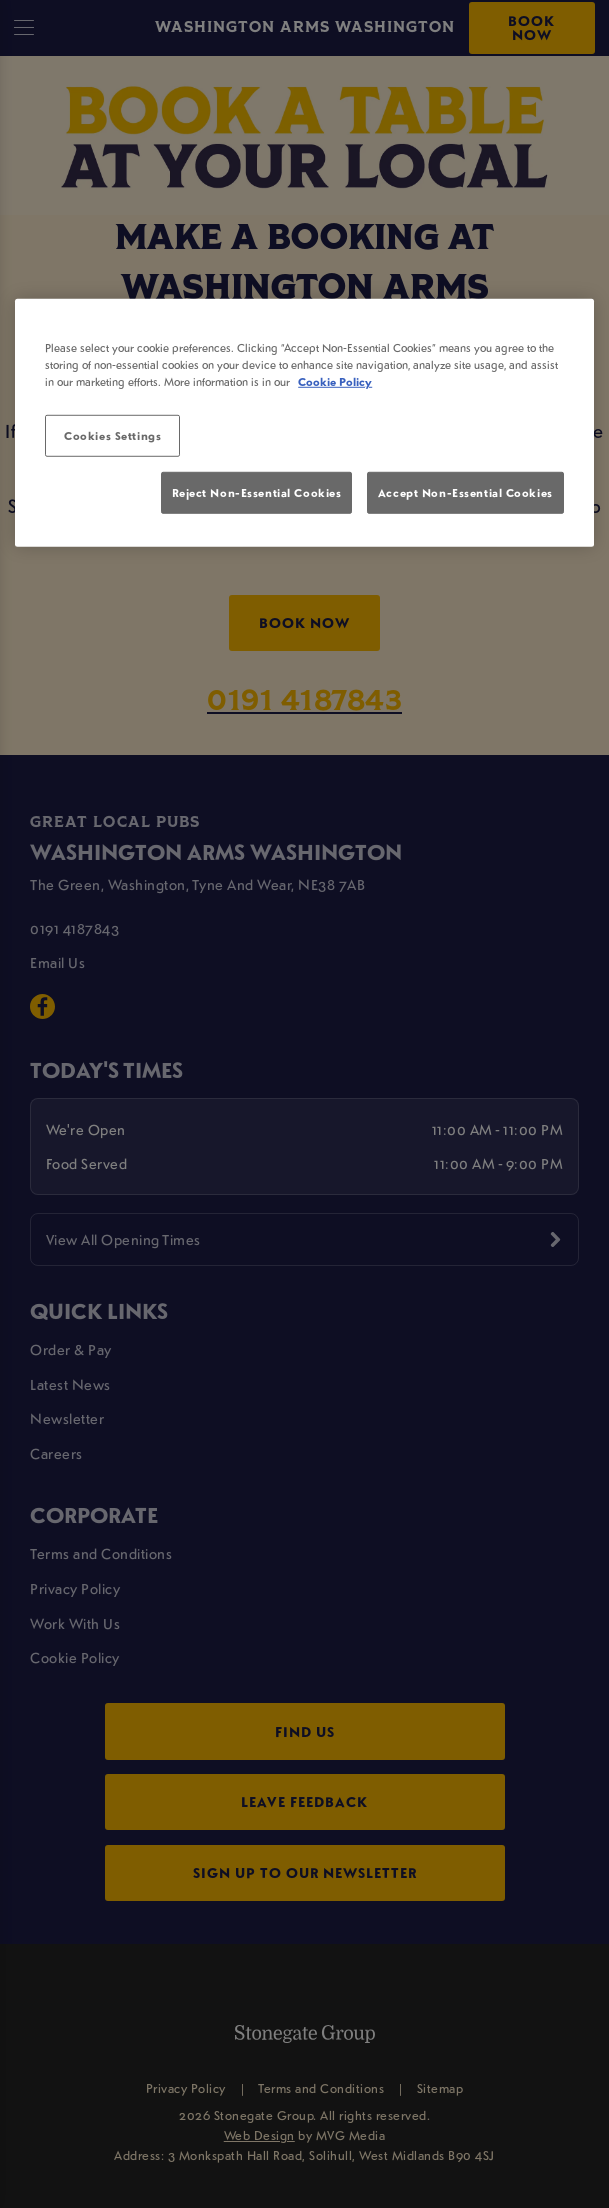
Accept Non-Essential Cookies (465, 491)
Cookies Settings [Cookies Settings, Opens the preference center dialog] (112, 435)
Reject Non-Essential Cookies (257, 491)
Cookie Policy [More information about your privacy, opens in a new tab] (335, 381)
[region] (304, 423)
